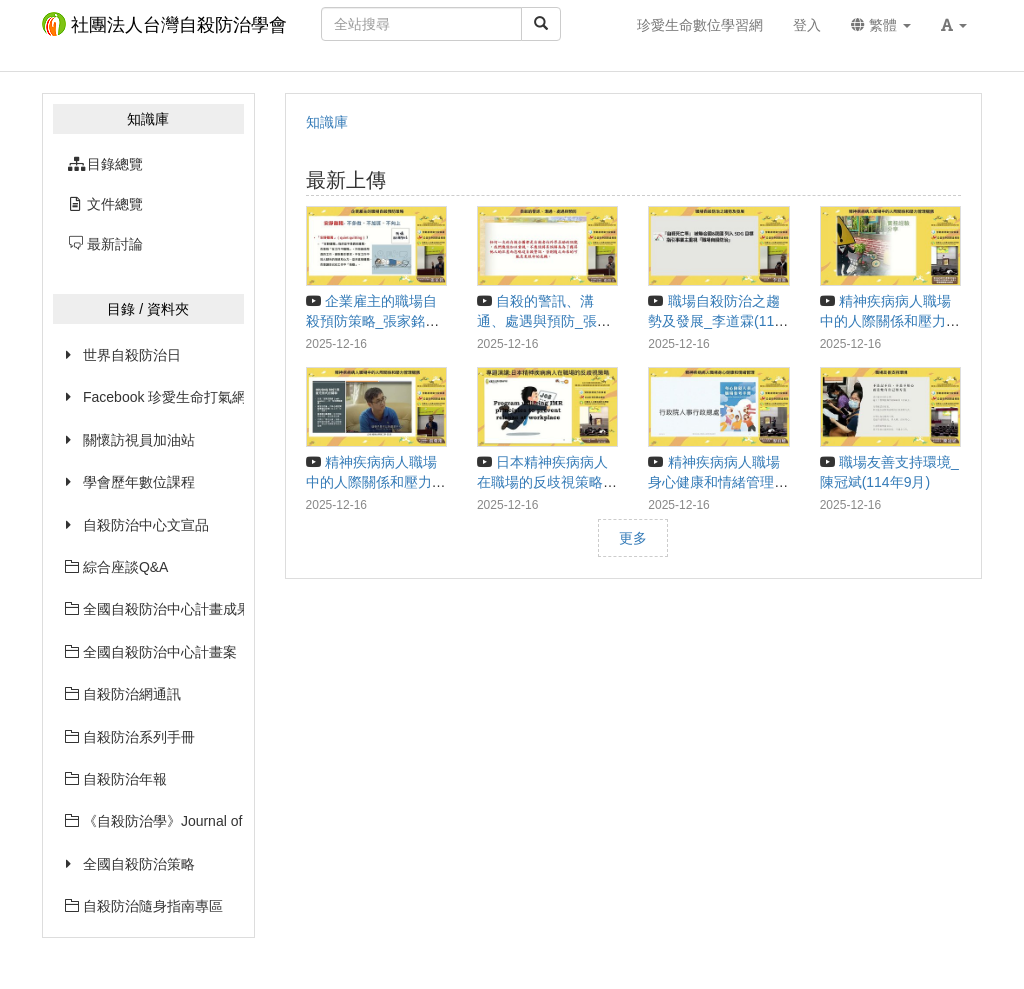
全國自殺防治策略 (139, 864)
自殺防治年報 (116, 779)
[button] (954, 25)
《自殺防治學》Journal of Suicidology (154, 821)
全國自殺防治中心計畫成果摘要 (154, 609)
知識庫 (327, 122)
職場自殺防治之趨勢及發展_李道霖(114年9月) (715, 321)
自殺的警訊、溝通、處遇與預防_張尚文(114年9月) (544, 321)
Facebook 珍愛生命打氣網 (163, 397)
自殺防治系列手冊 (130, 737)
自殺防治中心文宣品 (146, 525)
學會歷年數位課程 (139, 482)
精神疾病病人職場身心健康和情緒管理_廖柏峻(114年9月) (715, 482)
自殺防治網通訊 (123, 694)
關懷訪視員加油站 (139, 440)
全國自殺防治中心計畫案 (151, 652)
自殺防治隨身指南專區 (144, 906)
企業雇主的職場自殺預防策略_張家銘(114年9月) (371, 321)
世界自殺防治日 (132, 355)
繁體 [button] (881, 25)
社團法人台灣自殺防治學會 (164, 24)
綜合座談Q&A (116, 567)
